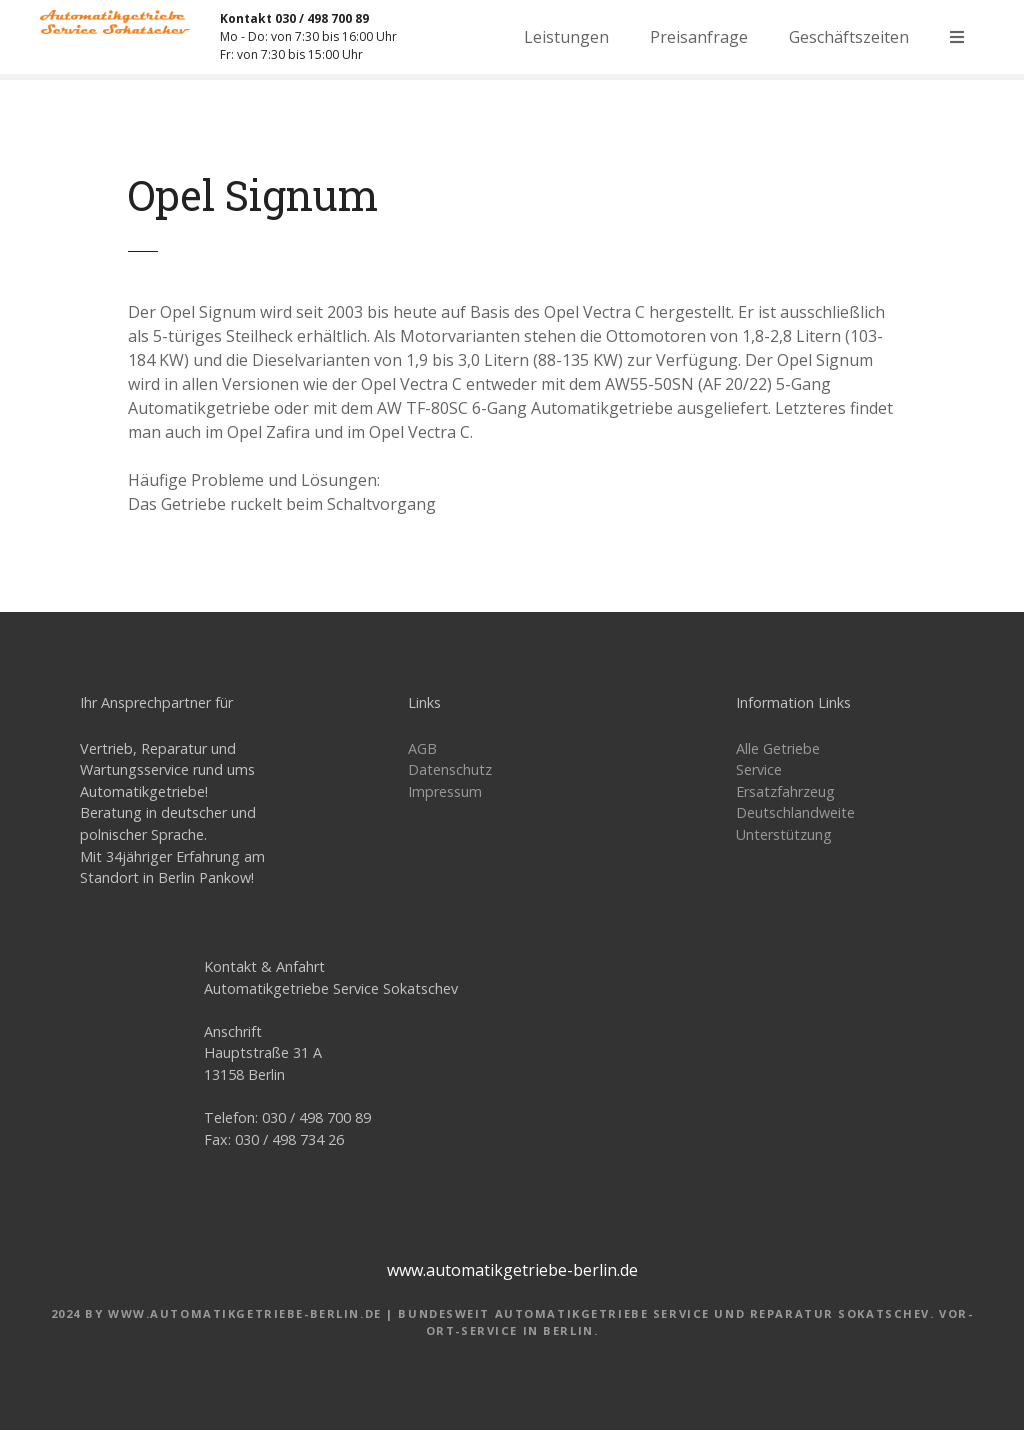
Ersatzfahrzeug (785, 791)
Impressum (445, 791)
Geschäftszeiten (849, 37)
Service (759, 769)
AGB (422, 748)
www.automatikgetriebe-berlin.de (512, 1270)
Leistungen (566, 37)
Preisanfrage (699, 37)
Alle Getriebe (778, 748)
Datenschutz (450, 769)
